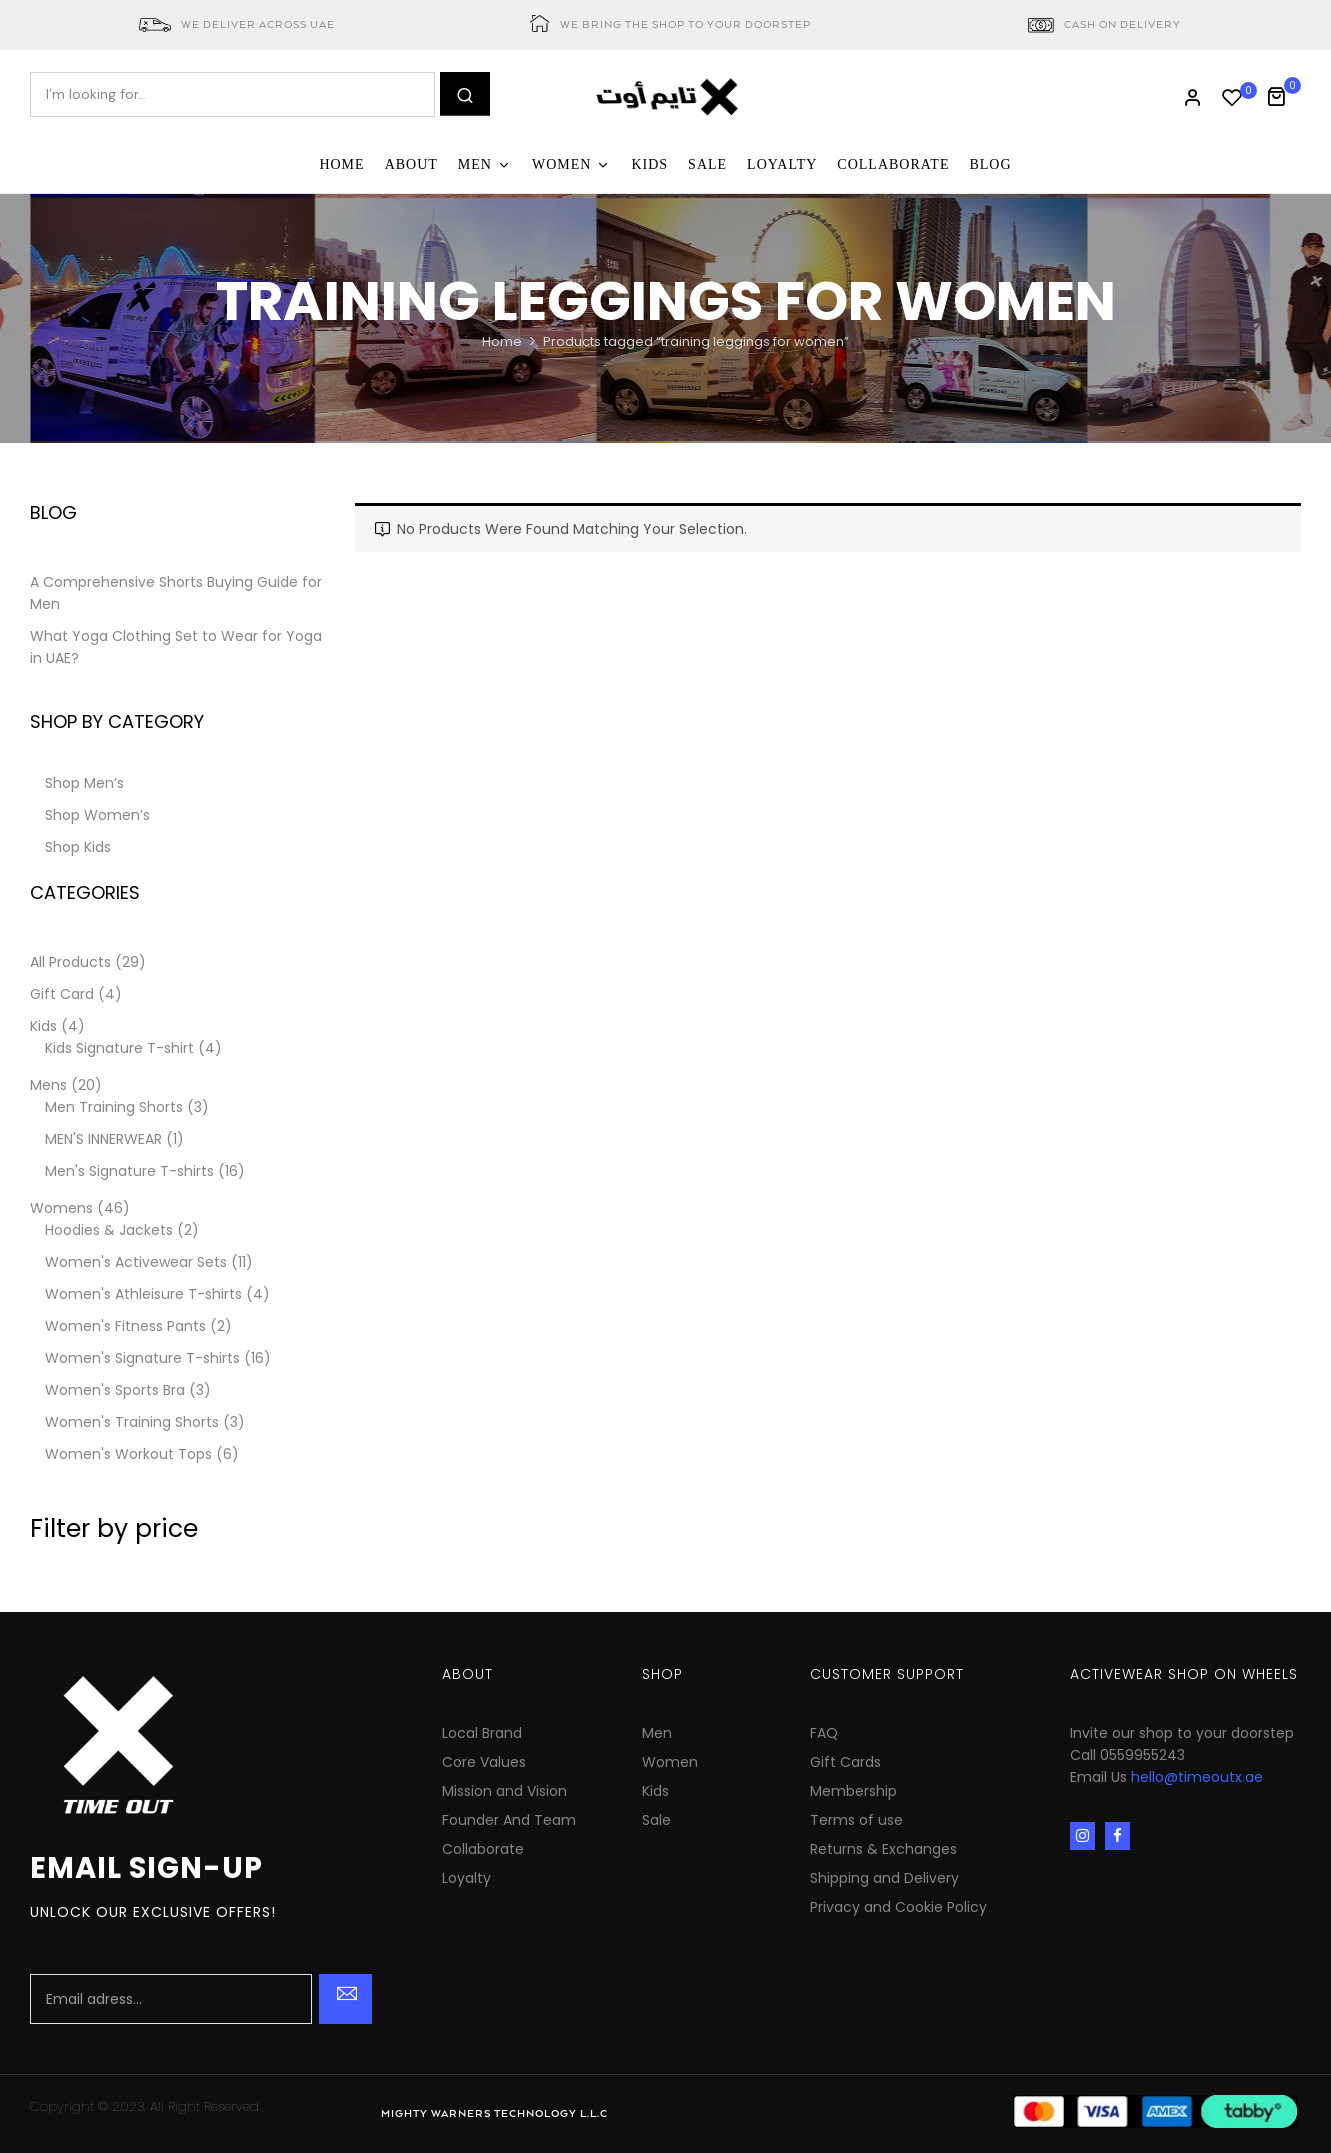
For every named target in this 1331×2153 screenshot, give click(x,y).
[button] (1283, 94)
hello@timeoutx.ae (1197, 1777)
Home (502, 341)
